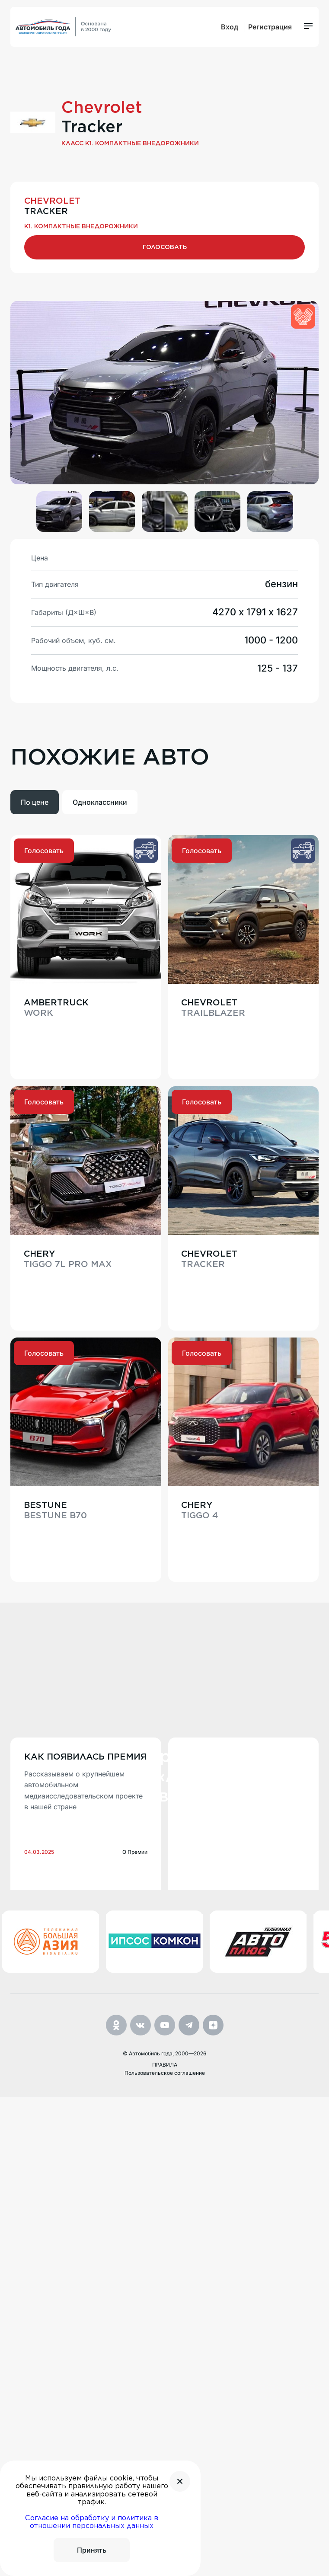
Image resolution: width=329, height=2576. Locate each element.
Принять (91, 2550)
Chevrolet (101, 117)
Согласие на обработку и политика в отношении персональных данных (91, 2522)
